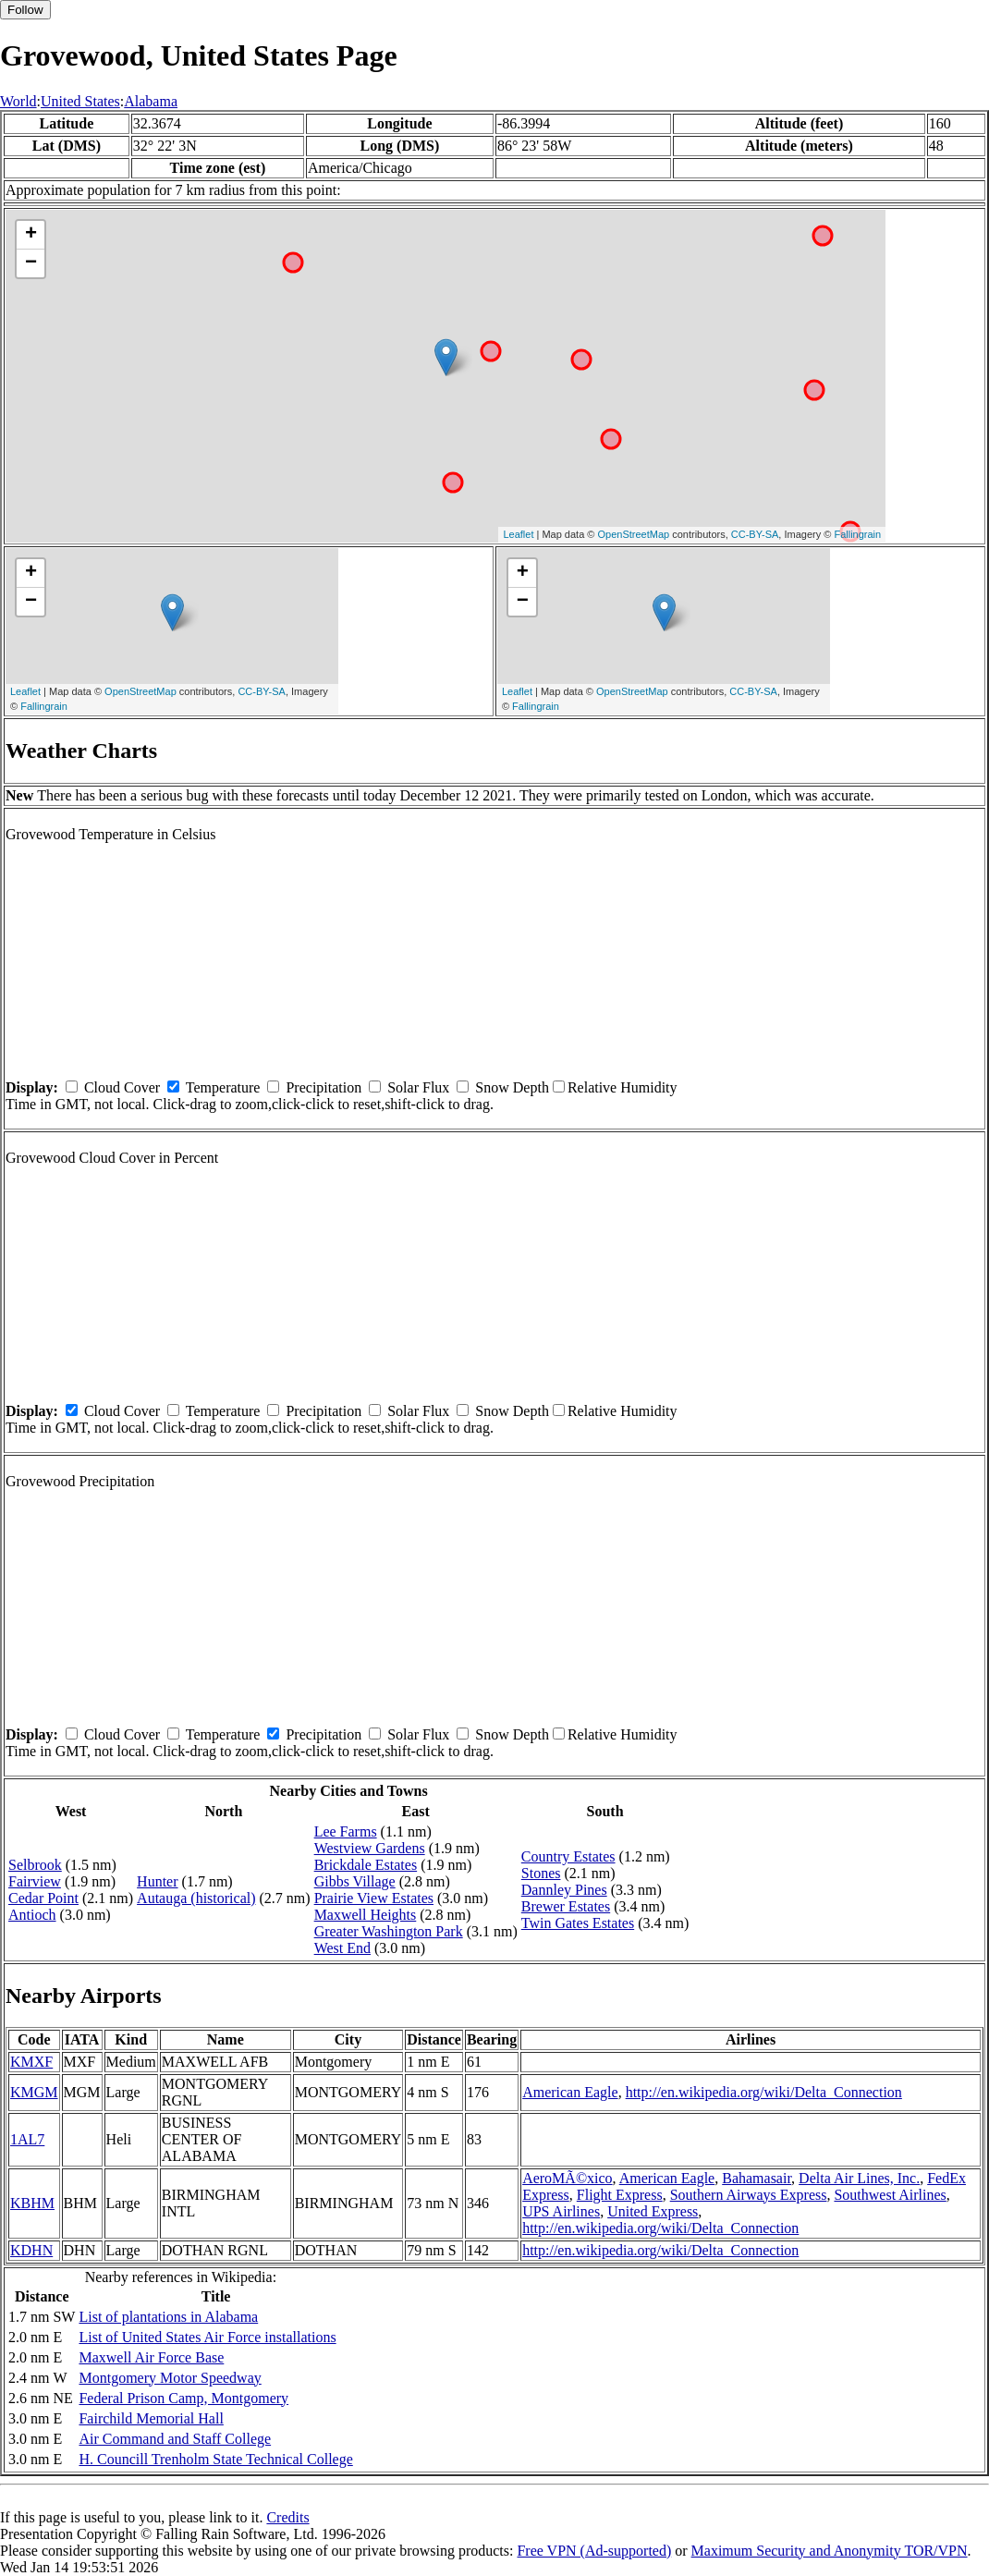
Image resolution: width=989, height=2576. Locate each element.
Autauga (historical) (196, 1898)
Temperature (223, 1087)
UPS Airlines (561, 2211)
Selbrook (35, 1865)
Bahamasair (756, 2178)
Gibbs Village (355, 1881)
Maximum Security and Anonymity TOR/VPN (829, 2550)
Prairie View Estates (373, 1898)
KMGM (34, 2092)
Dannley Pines (564, 1890)
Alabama (150, 101)
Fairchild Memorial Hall (151, 2418)
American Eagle (570, 2092)
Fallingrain (857, 534)
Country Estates (568, 1856)
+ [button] (31, 235)
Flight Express (620, 2195)
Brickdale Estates (366, 1865)
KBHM (32, 2203)
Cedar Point (43, 1898)
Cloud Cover (122, 1087)
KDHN (31, 2250)
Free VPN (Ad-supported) (594, 2550)
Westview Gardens (369, 1848)
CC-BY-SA (755, 534)
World (18, 101)
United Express (652, 2211)
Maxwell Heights (365, 1915)
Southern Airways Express (748, 2195)
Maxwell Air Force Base (151, 2357)
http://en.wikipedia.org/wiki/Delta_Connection (764, 2092)
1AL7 (27, 2139)
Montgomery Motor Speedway (170, 2378)
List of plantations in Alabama (168, 2317)
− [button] (31, 263)
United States (80, 101)
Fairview (34, 1881)
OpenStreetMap (634, 534)
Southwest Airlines (890, 2195)
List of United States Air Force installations (207, 2337)
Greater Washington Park (388, 1931)
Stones (541, 1873)
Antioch (32, 1915)
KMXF (31, 2061)
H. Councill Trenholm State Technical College (215, 2459)
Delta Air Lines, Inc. (859, 2178)
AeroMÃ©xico (567, 2178)
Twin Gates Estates (577, 1923)
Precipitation (323, 1087)
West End (342, 1948)
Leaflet (518, 534)
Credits (287, 2517)
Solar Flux (418, 1087)
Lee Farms (345, 1831)
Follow (25, 10)
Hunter (157, 1881)
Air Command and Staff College (175, 2439)
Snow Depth (512, 1087)
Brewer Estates (565, 1906)
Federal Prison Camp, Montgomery (183, 2398)
